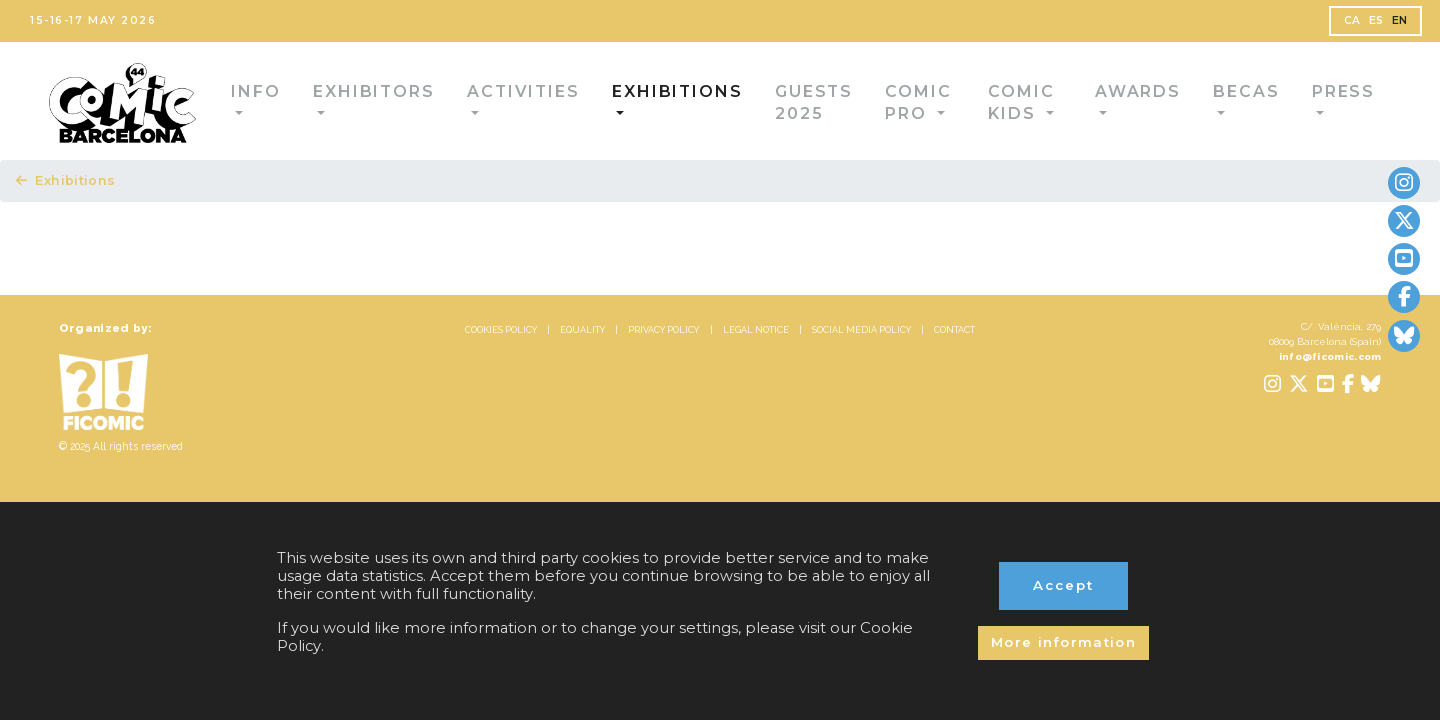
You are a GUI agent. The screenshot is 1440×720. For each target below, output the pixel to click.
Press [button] (1300, 102)
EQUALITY (523, 351)
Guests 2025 (758, 102)
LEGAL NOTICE (772, 351)
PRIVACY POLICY (641, 351)
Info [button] (263, 102)
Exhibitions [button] (620, 102)
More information (1063, 626)
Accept (1064, 549)
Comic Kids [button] (1006, 102)
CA (1315, 25)
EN (1374, 25)
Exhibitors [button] (363, 102)
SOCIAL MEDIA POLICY (921, 351)
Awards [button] (1122, 102)
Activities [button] (490, 102)
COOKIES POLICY (405, 351)
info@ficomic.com (1311, 384)
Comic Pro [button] (879, 102)
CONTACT (1054, 351)
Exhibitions (74, 187)
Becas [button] (1216, 102)
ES (1345, 25)
